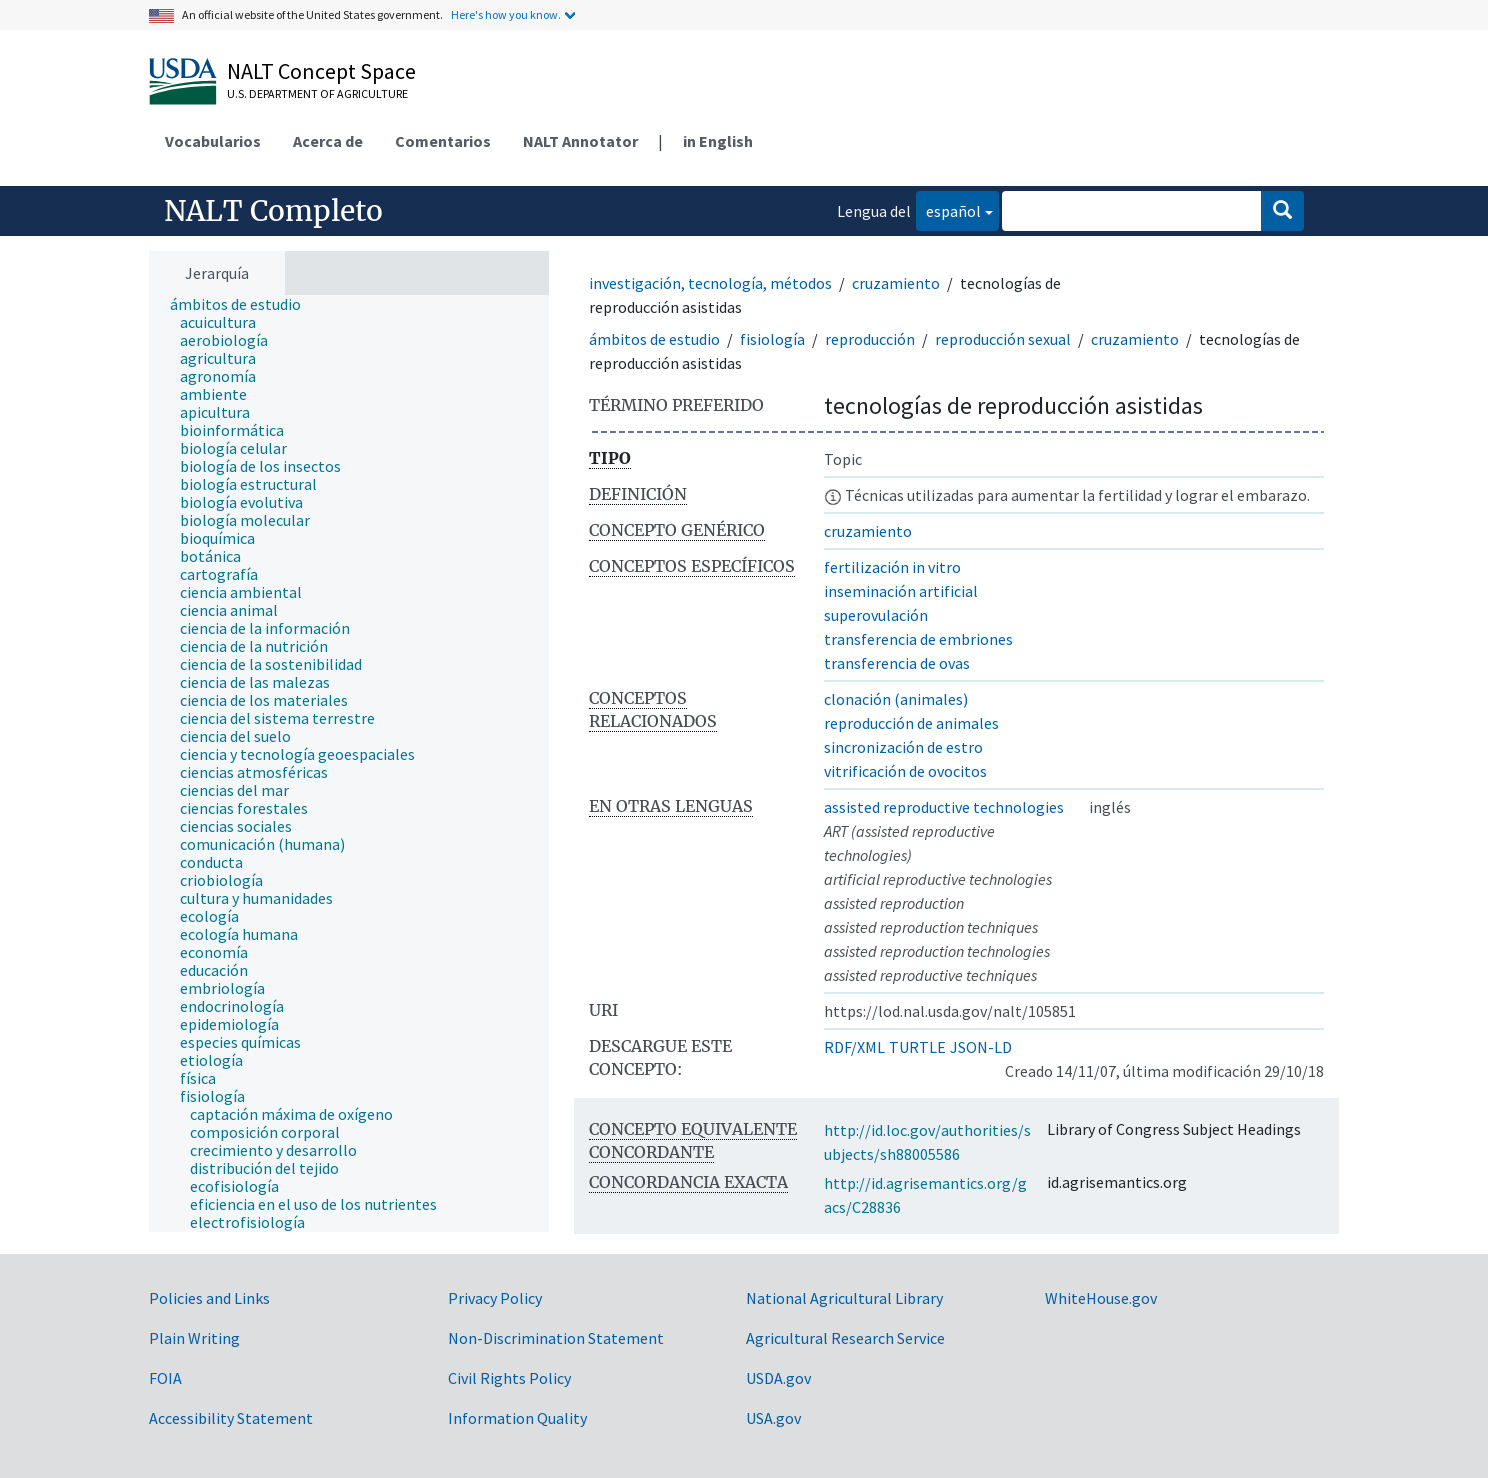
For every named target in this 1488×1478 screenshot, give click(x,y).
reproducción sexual (1003, 339)
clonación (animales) (896, 699)
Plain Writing (194, 1338)
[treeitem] (244, 304)
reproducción (870, 339)
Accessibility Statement (231, 1418)
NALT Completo (273, 211)
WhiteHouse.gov (1101, 1298)
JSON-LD (981, 1047)
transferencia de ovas (897, 663)
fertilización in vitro (892, 567)
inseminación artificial (901, 591)
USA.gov (773, 1418)
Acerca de (328, 141)
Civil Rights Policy (509, 1378)
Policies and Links (209, 1298)
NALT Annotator (580, 141)
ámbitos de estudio (654, 339)
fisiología (772, 339)
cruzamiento (896, 283)
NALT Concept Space (321, 71)
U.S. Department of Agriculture (317, 93)
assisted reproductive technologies (944, 807)
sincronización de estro (903, 747)
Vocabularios (213, 141)
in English (718, 141)
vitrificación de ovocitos (905, 771)
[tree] (349, 763)
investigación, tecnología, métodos (710, 283)
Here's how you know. (506, 14)
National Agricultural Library (844, 1298)
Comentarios (443, 141)
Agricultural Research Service (845, 1338)
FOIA (165, 1378)
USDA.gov (778, 1378)
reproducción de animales (911, 723)
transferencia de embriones (918, 639)
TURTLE (917, 1047)
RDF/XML (854, 1047)
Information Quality (517, 1418)
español (948, 209)
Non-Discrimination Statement (556, 1338)
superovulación (876, 615)
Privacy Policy (495, 1298)
